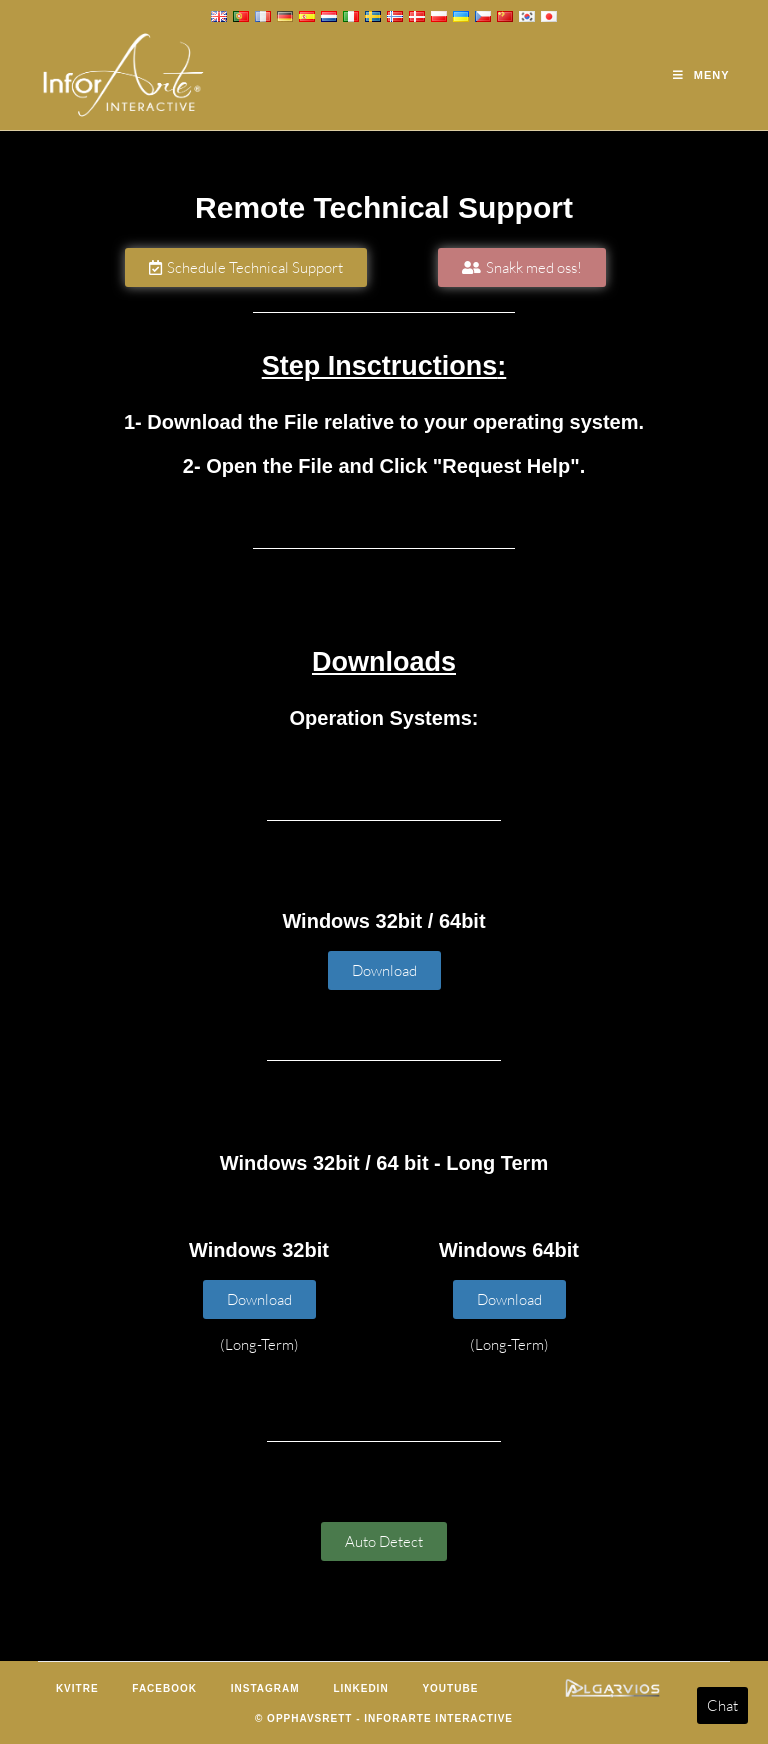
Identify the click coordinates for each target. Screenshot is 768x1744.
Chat (722, 1705)
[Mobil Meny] (701, 75)
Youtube (450, 1688)
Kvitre (77, 1688)
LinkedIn (360, 1688)
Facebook (164, 1688)
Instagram (265, 1688)
